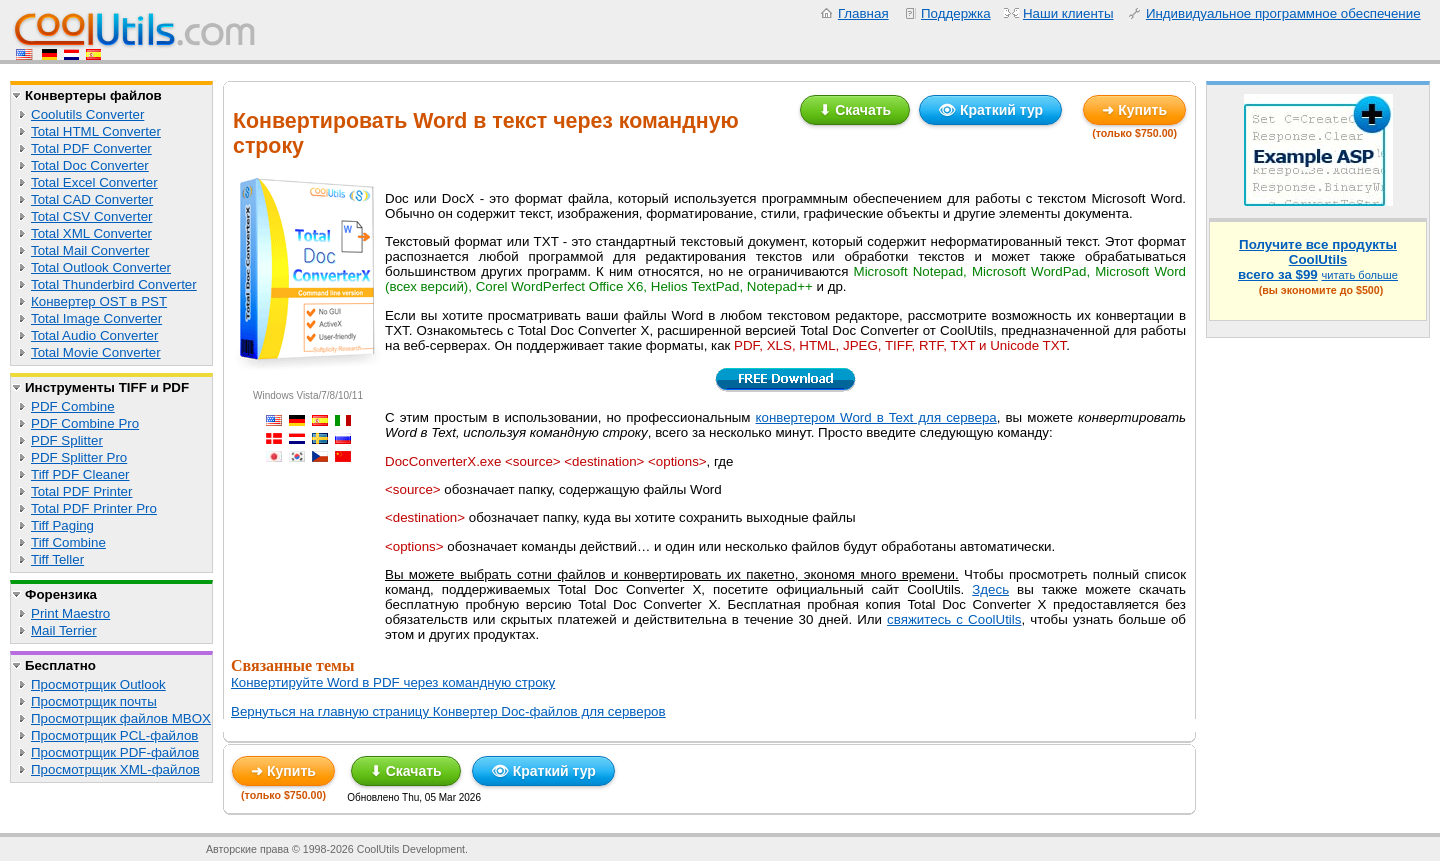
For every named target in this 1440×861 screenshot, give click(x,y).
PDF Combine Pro (85, 423)
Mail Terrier (64, 630)
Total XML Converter (91, 233)
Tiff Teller (57, 559)
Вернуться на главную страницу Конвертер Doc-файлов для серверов (448, 711)
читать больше (1359, 275)
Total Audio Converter (94, 335)
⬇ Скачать (855, 110)
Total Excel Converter (94, 182)
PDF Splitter (67, 440)
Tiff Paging (62, 525)
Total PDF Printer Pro (94, 508)
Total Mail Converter (90, 250)
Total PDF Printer (81, 491)
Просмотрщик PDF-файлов (115, 752)
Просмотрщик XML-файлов (115, 769)
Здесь (990, 589)
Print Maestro (70, 613)
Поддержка (956, 13)
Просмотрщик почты (94, 701)
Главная (863, 13)
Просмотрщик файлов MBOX (121, 718)
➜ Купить (1134, 110)
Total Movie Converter (96, 352)
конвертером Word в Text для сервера (876, 417)
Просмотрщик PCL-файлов (114, 735)
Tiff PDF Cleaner (80, 474)
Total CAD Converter (92, 199)
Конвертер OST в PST (99, 301)
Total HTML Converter (96, 131)
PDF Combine (73, 406)
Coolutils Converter (87, 114)
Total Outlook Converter (101, 267)
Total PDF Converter (91, 148)
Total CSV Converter (91, 216)
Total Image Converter (96, 318)
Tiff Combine (68, 542)
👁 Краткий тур (990, 110)
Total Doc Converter (90, 165)
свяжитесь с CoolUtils (954, 619)
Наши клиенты (1068, 13)
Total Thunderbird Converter (114, 284)
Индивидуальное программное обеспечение (1283, 13)
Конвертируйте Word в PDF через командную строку (393, 682)
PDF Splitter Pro (79, 457)
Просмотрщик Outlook (98, 684)
